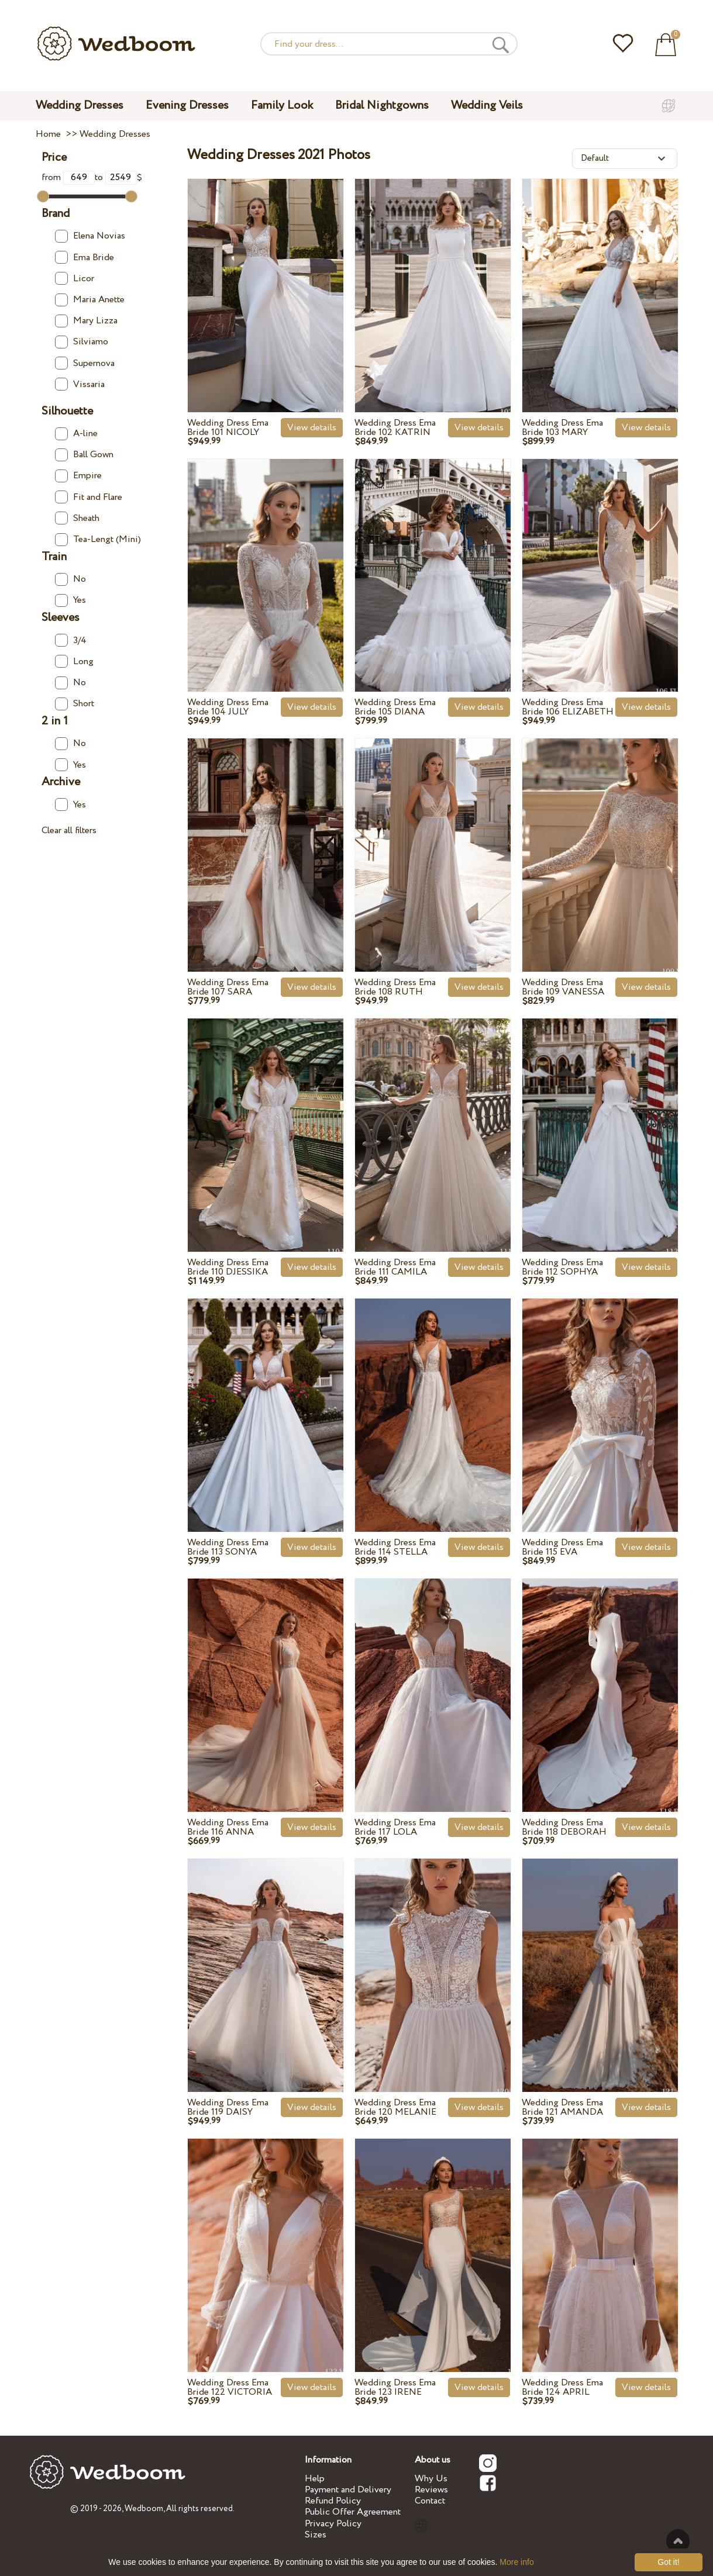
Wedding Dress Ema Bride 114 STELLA (395, 1547)
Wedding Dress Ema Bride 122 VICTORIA (229, 2387)
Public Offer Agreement (353, 2512)
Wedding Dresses (79, 105)
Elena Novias (90, 236)
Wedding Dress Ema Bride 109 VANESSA (563, 987)
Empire (78, 475)
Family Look (282, 105)
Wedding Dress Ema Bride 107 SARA (227, 987)
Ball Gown (84, 454)
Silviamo (81, 341)
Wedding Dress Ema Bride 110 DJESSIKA (227, 1267)
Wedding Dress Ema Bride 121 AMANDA (562, 2107)
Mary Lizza (86, 320)
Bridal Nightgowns (382, 105)
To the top (678, 2541)
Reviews (431, 2489)
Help (315, 2478)
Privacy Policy (333, 2523)
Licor (74, 278)
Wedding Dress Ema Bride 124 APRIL (562, 2387)
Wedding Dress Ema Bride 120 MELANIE (395, 2107)
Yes (70, 600)
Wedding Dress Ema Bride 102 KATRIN (395, 427)
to (115, 177)
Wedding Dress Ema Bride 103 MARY (562, 427)
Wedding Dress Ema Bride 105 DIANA (395, 707)
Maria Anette (90, 299)
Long (74, 661)
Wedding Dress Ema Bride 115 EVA (562, 1547)
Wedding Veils (487, 105)
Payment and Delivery (348, 2489)
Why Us (431, 2478)
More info (516, 2562)
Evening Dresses (187, 105)
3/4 (71, 640)
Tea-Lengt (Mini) (98, 539)
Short (74, 703)
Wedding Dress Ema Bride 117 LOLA (395, 1827)
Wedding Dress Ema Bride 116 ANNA (227, 1827)
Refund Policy (333, 2501)
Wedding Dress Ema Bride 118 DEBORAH (564, 1827)
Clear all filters (69, 830)
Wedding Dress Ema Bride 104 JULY (227, 707)
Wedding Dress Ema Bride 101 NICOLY (227, 427)
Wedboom (144, 2509)
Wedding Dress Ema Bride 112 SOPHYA (562, 1267)
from (68, 177)
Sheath (77, 518)
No (70, 579)
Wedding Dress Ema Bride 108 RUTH (395, 987)
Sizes (315, 2535)
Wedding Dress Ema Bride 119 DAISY (227, 2107)
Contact (430, 2501)
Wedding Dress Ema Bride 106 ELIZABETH (568, 707)
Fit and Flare (88, 497)
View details (311, 427)
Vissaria (80, 384)
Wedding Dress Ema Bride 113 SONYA (227, 1547)
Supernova (85, 363)
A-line (76, 433)
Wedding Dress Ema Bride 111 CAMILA (395, 1267)
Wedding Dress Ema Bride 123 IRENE (395, 2387)
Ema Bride (84, 257)
